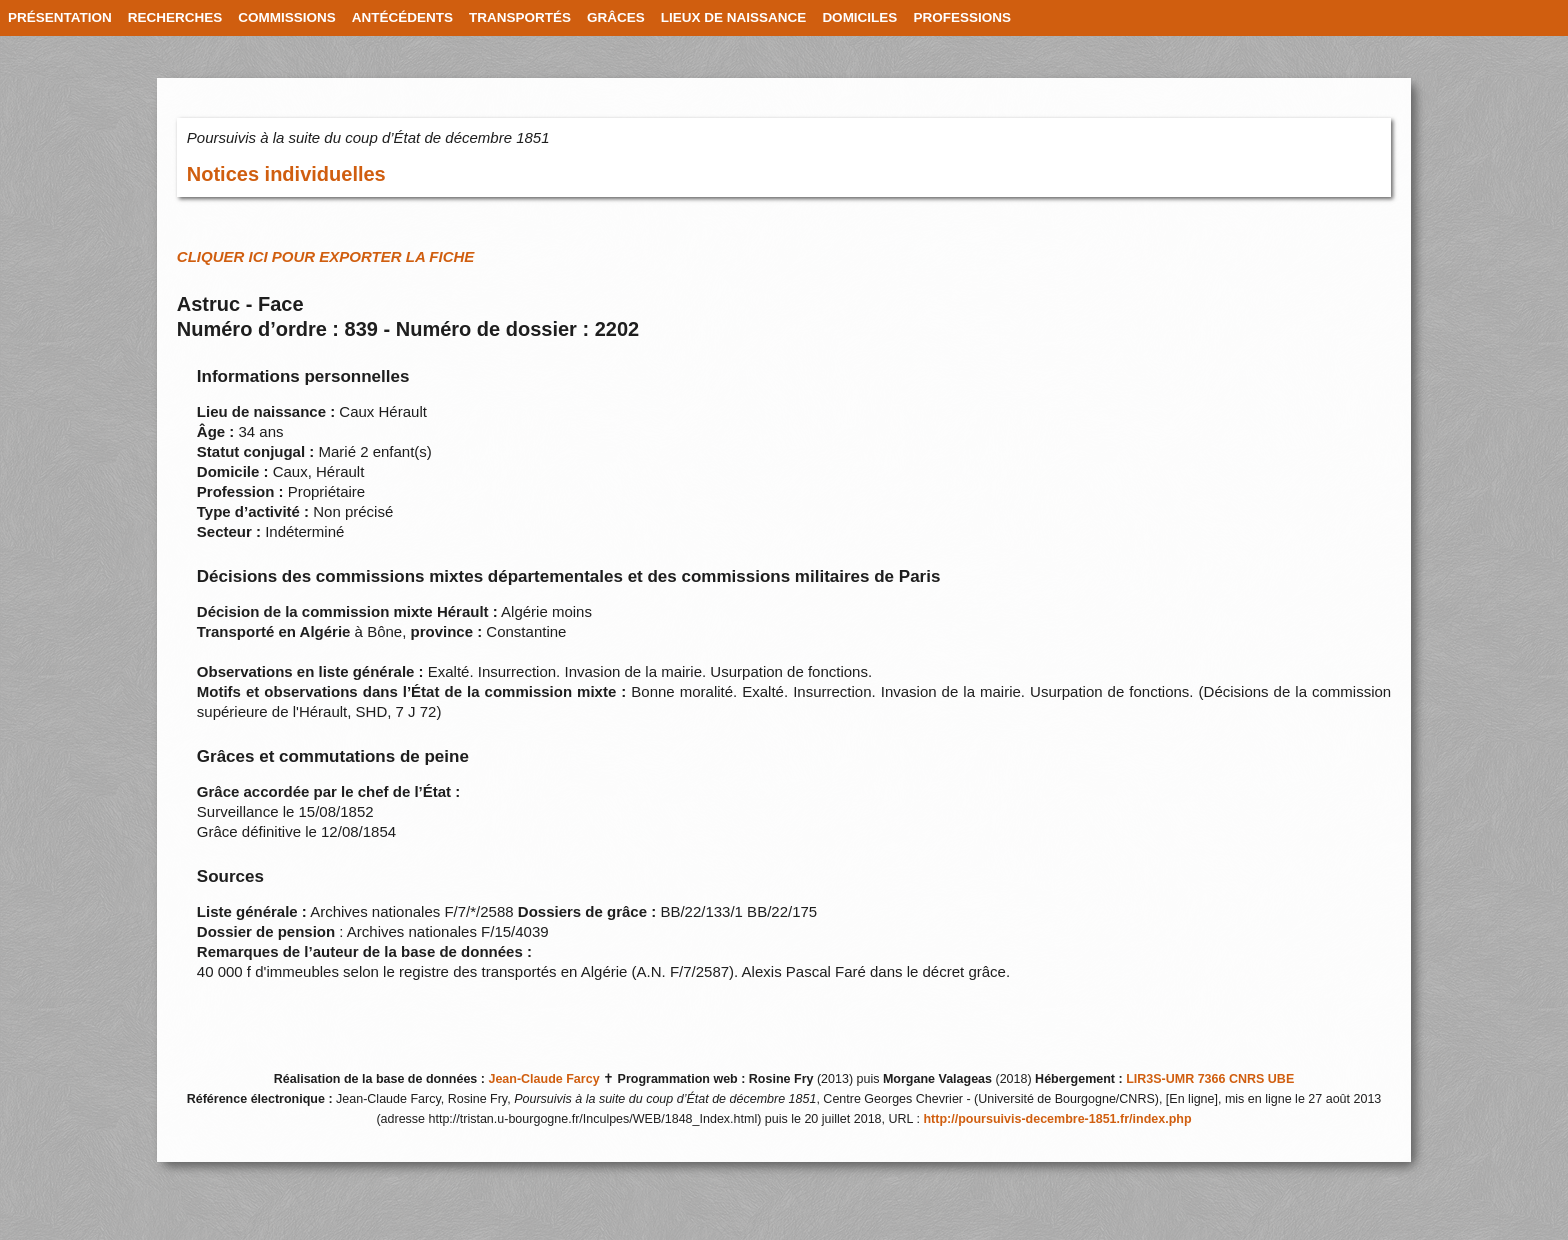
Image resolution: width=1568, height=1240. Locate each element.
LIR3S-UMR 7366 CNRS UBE (1210, 1079)
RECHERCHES (175, 17)
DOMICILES (859, 17)
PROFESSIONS (962, 17)
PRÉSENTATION (60, 17)
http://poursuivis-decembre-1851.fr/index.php (1057, 1119)
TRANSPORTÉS (520, 17)
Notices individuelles (286, 174)
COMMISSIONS (287, 17)
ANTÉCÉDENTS (402, 17)
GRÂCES (616, 17)
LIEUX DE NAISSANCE (734, 17)
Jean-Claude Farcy (543, 1079)
